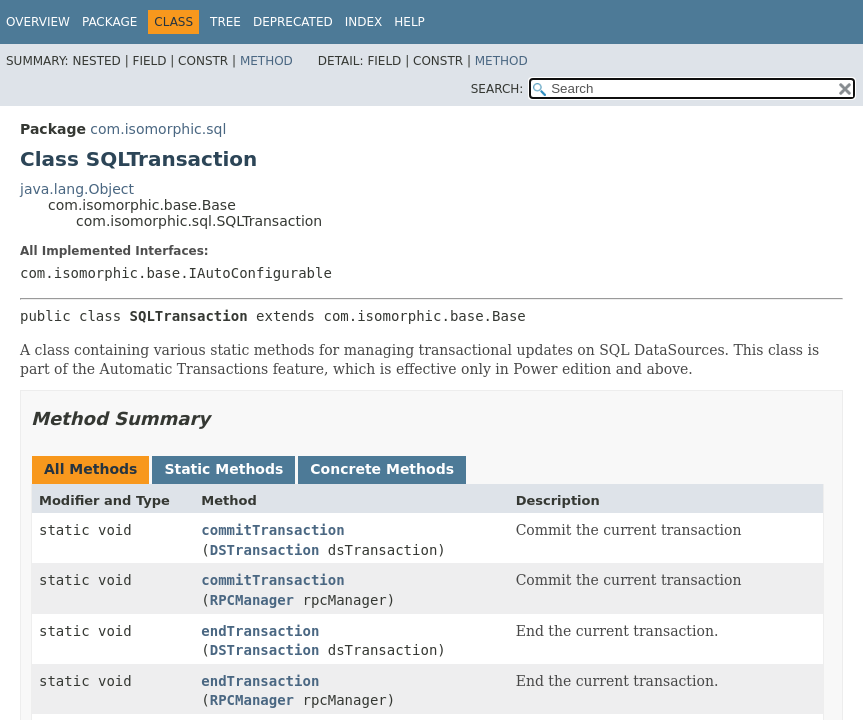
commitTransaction (272, 530)
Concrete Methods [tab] (382, 469)
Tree (225, 22)
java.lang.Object (77, 189)
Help (409, 22)
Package (109, 22)
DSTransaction (265, 550)
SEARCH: (497, 89)
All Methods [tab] (90, 469)
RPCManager (252, 600)
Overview (38, 22)
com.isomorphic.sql (158, 129)
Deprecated (293, 22)
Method (266, 61)
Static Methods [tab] (223, 469)
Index (364, 22)
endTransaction (260, 631)
